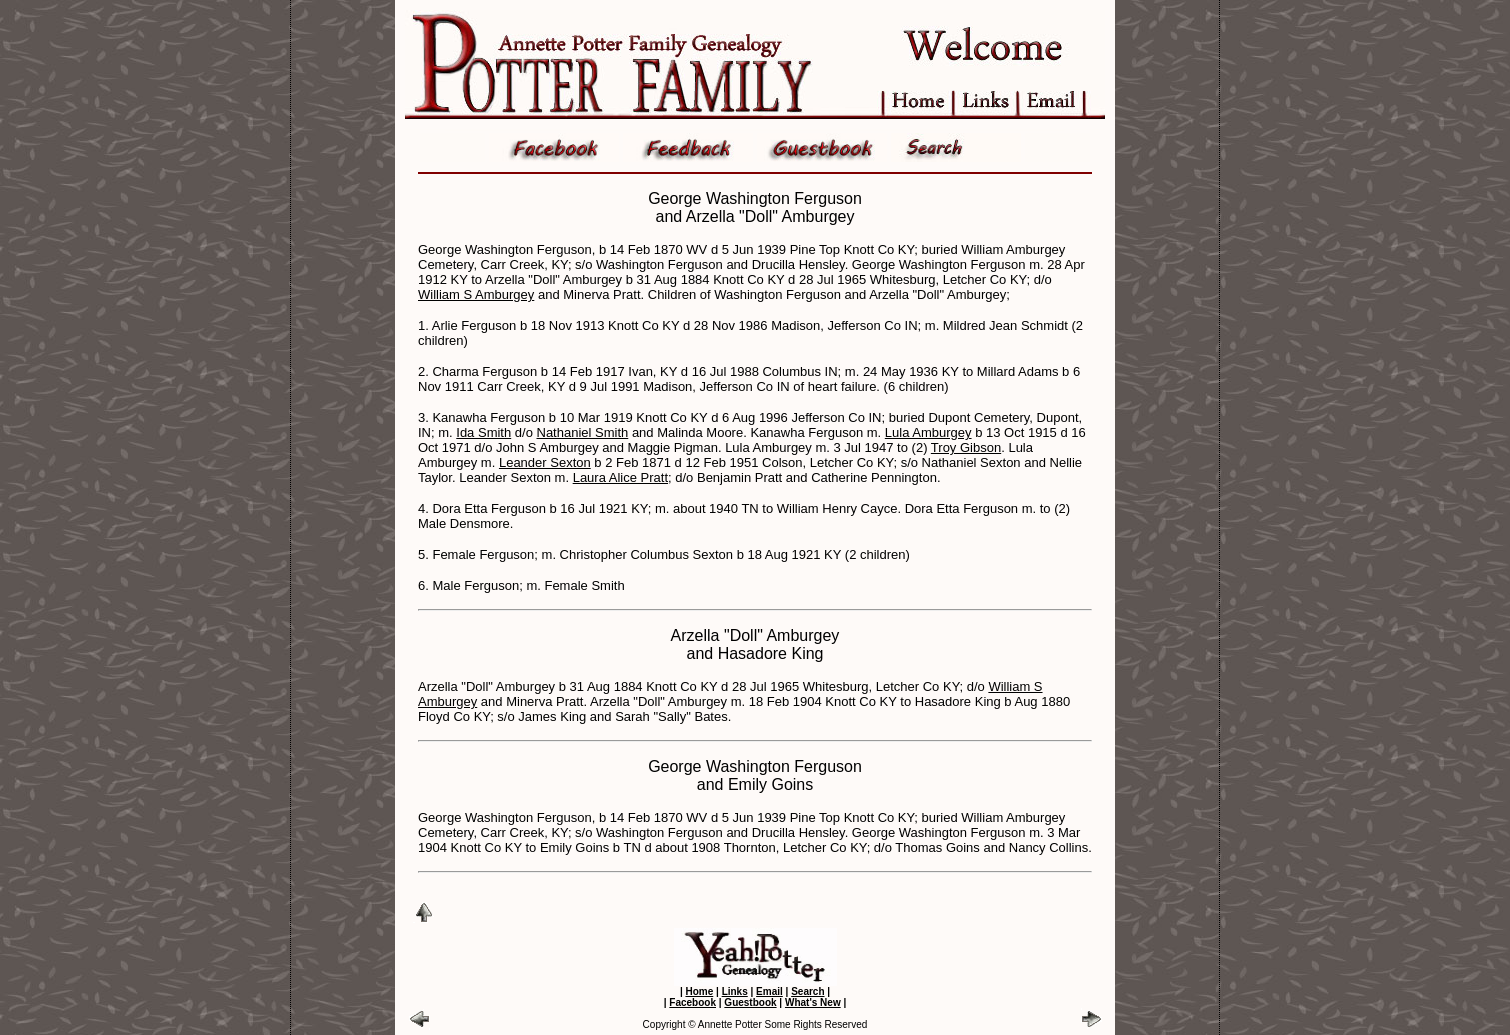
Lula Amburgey (928, 432)
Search (807, 991)
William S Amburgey (476, 294)
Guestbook (750, 1002)
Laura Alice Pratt (620, 477)
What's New (813, 1002)
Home (699, 991)
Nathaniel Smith (583, 432)
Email (769, 991)
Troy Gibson (966, 447)
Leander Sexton (545, 462)
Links (735, 991)
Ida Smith (483, 432)
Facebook (692, 1002)
